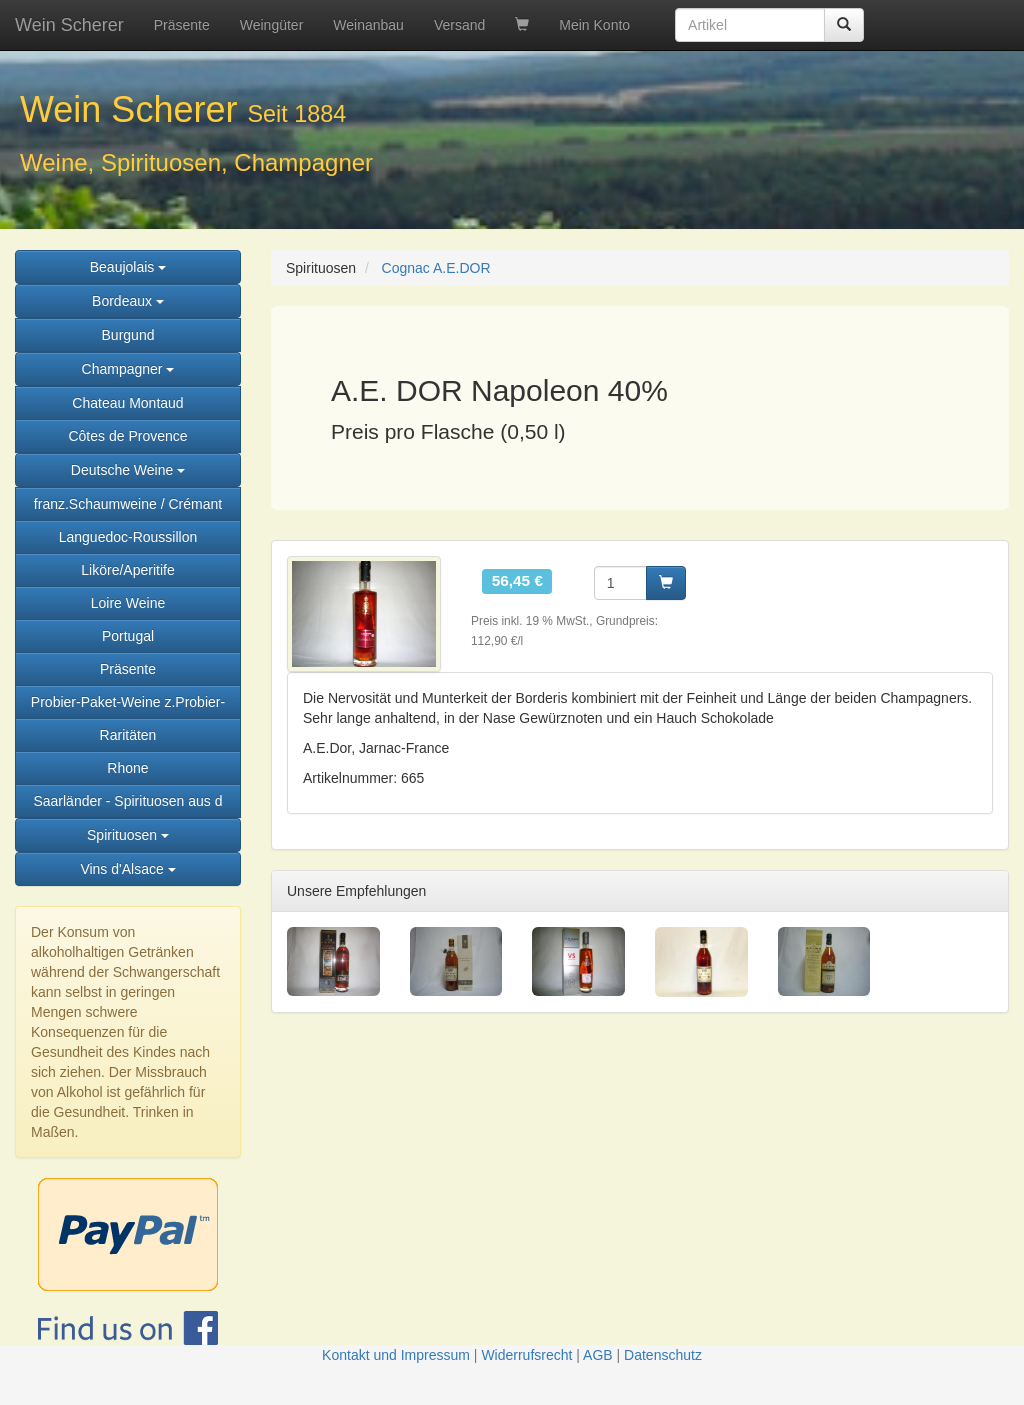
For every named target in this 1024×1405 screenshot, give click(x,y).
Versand (459, 25)
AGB (598, 1355)
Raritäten (128, 735)
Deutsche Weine (128, 470)
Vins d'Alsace (127, 869)
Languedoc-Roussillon (128, 537)
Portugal (128, 636)
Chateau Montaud (127, 403)
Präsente (182, 25)
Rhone (127, 768)
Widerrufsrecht (526, 1355)
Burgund (128, 335)
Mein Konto (594, 25)
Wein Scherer (69, 25)
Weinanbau (368, 25)
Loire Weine (128, 603)
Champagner (128, 369)
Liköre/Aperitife (127, 570)
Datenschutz (663, 1355)
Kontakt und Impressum (396, 1355)
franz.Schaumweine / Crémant (128, 504)
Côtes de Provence (127, 436)
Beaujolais (128, 267)
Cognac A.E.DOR (436, 268)
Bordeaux (128, 301)
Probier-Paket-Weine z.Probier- (128, 702)
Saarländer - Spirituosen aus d (127, 801)
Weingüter (272, 25)
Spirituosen (128, 835)
